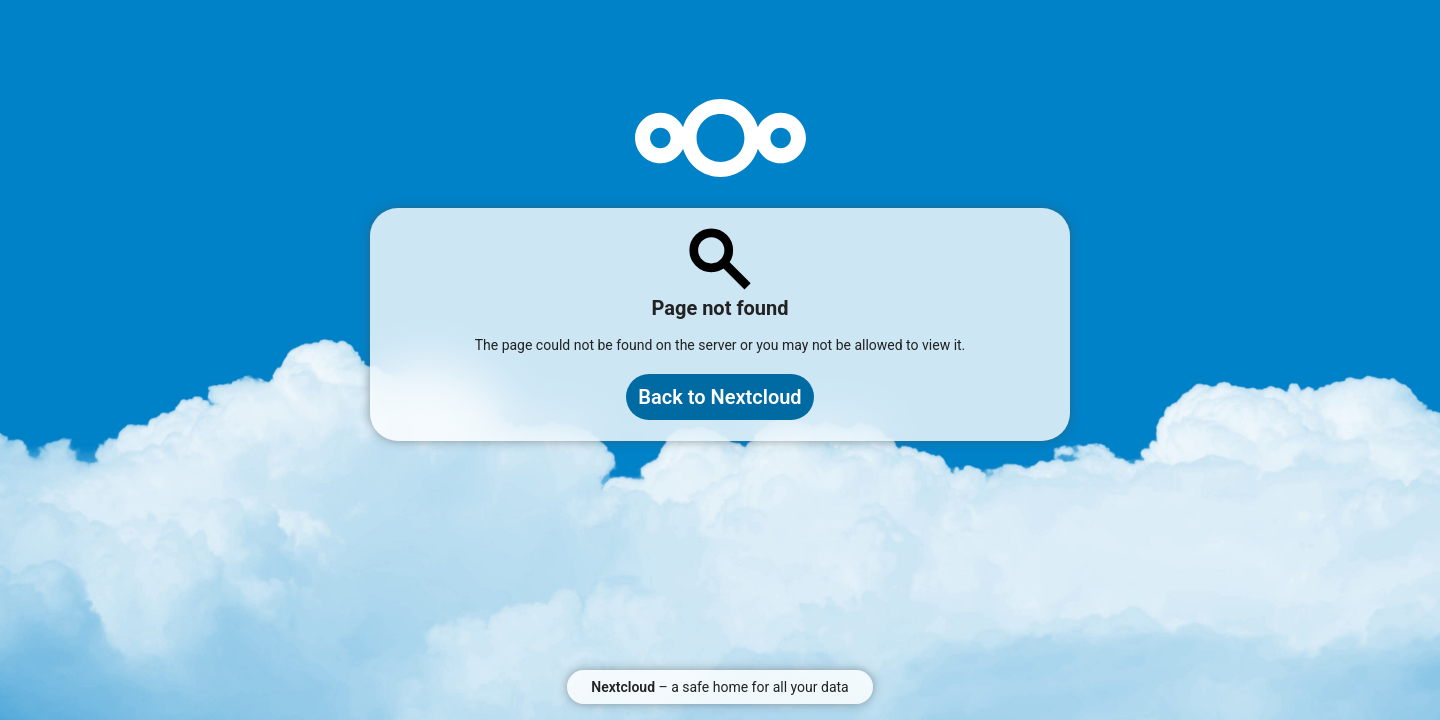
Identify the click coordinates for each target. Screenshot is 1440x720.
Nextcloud (623, 687)
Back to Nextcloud (719, 397)
